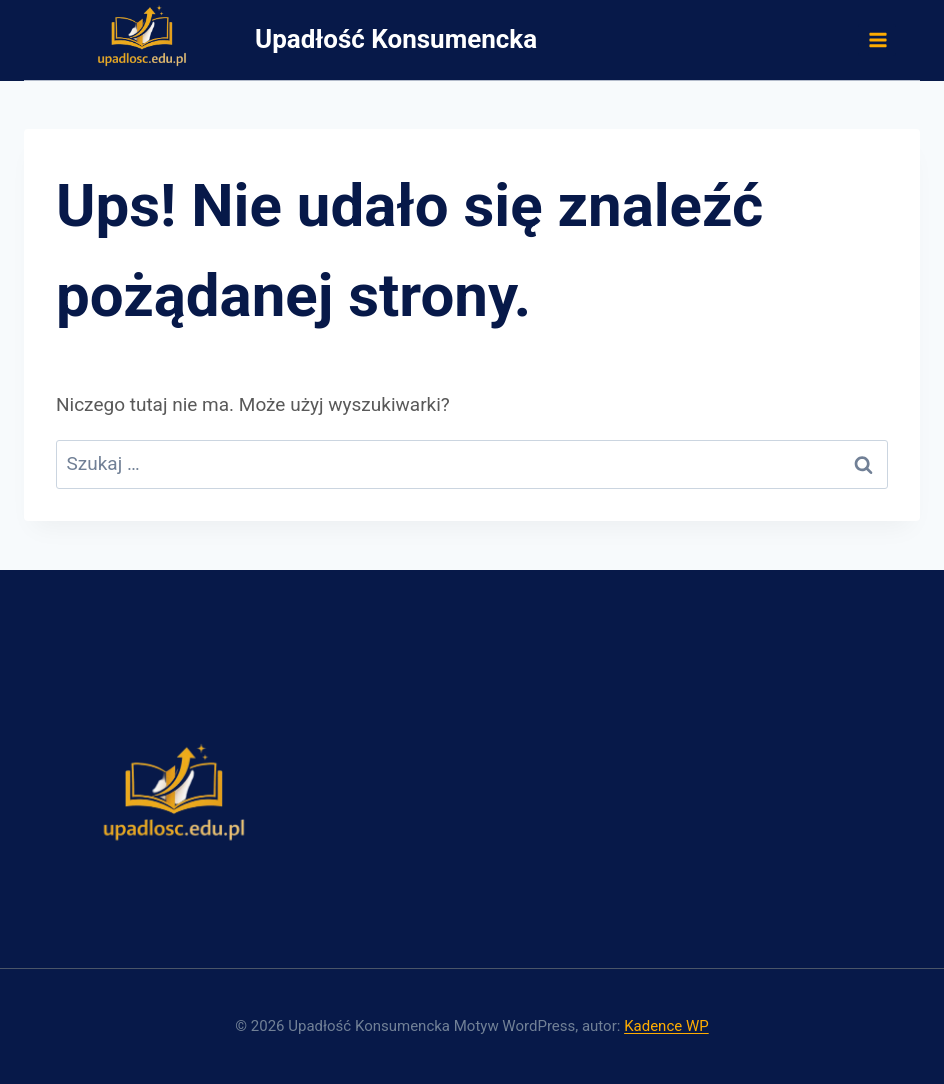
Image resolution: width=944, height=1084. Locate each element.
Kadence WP (666, 1026)
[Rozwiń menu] (877, 39)
